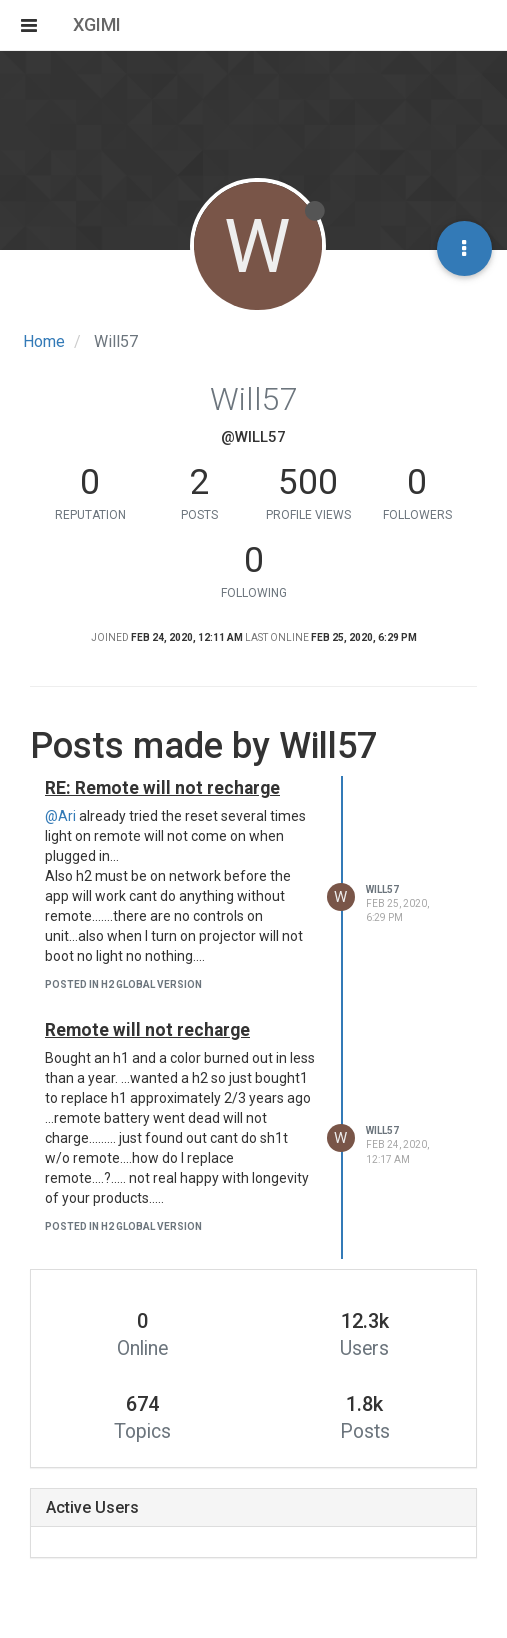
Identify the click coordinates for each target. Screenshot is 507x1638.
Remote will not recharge (147, 1030)
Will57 (382, 889)
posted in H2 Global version (123, 984)
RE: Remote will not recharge (162, 788)
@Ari (60, 816)
